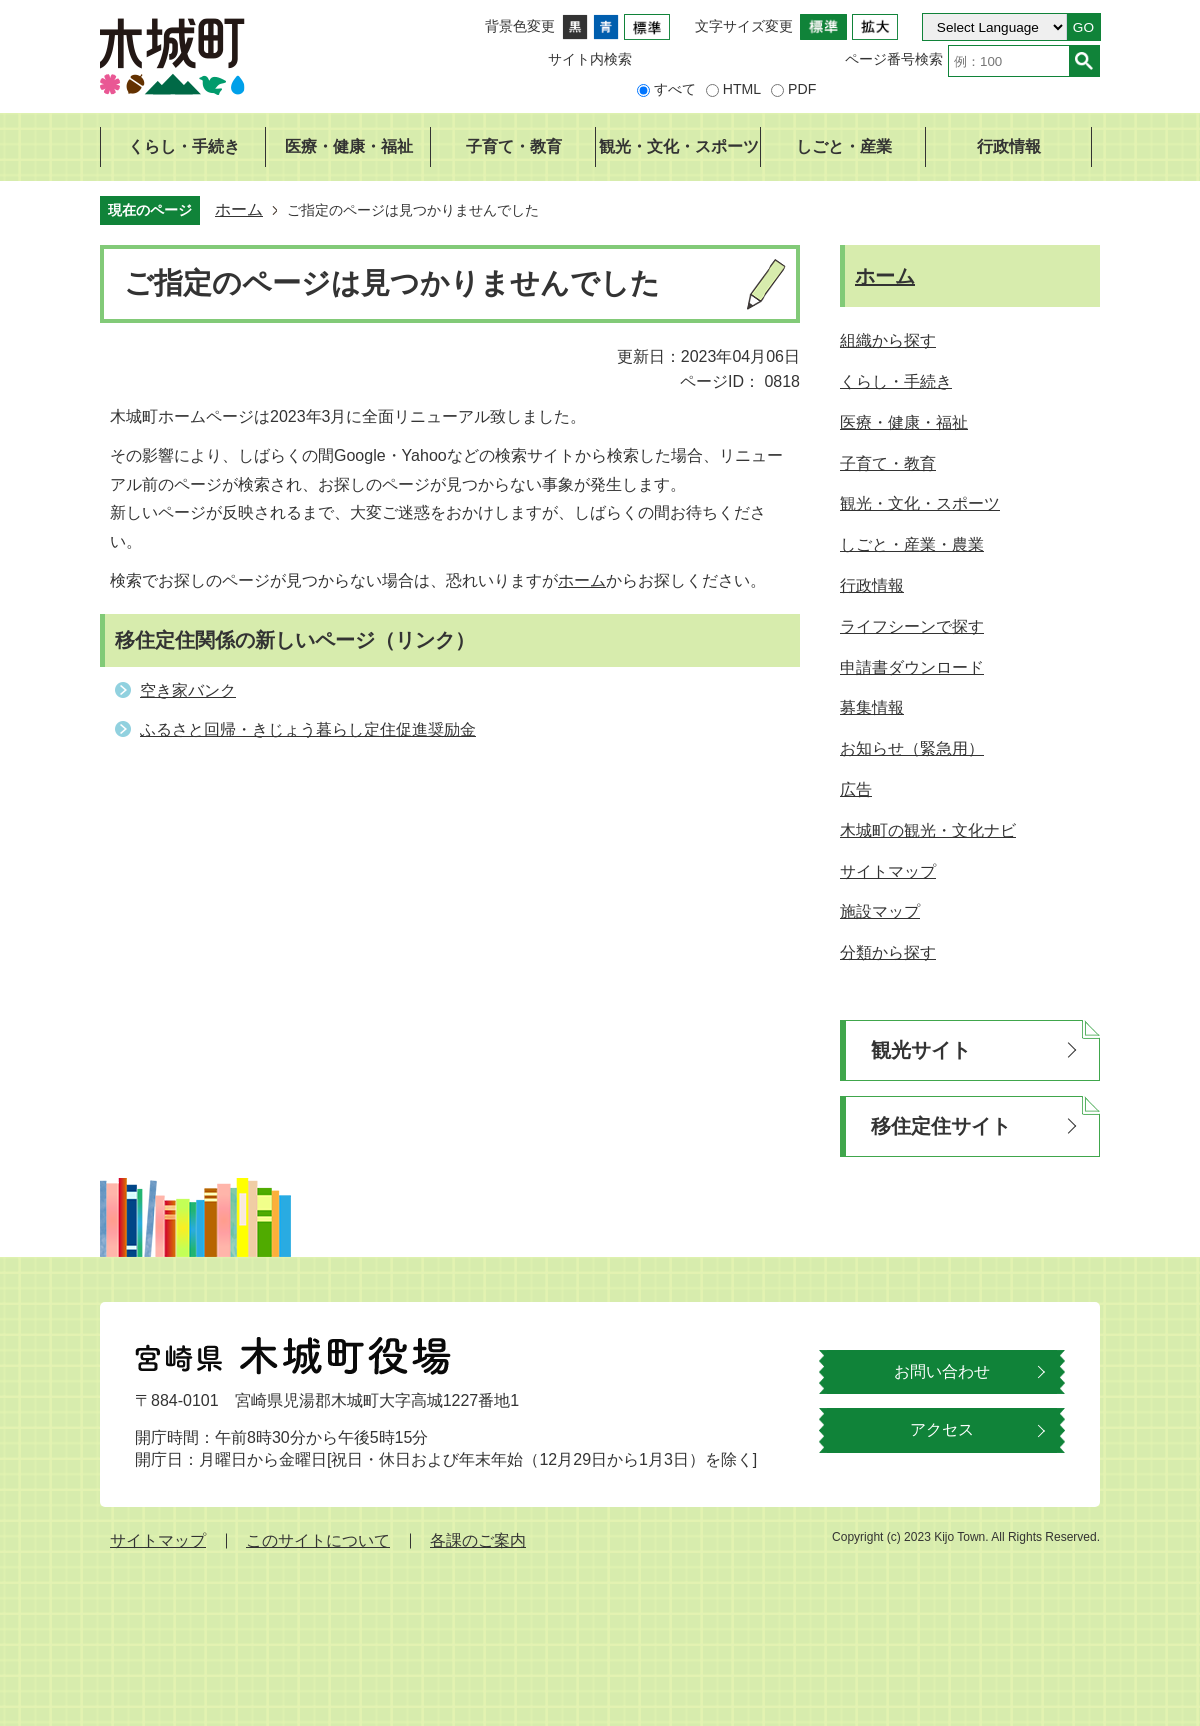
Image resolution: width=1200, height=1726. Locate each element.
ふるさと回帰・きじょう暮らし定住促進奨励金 (308, 729)
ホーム (239, 209)
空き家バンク (188, 690)
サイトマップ (158, 1540)
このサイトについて (318, 1540)
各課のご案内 (478, 1540)
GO (1083, 27)
